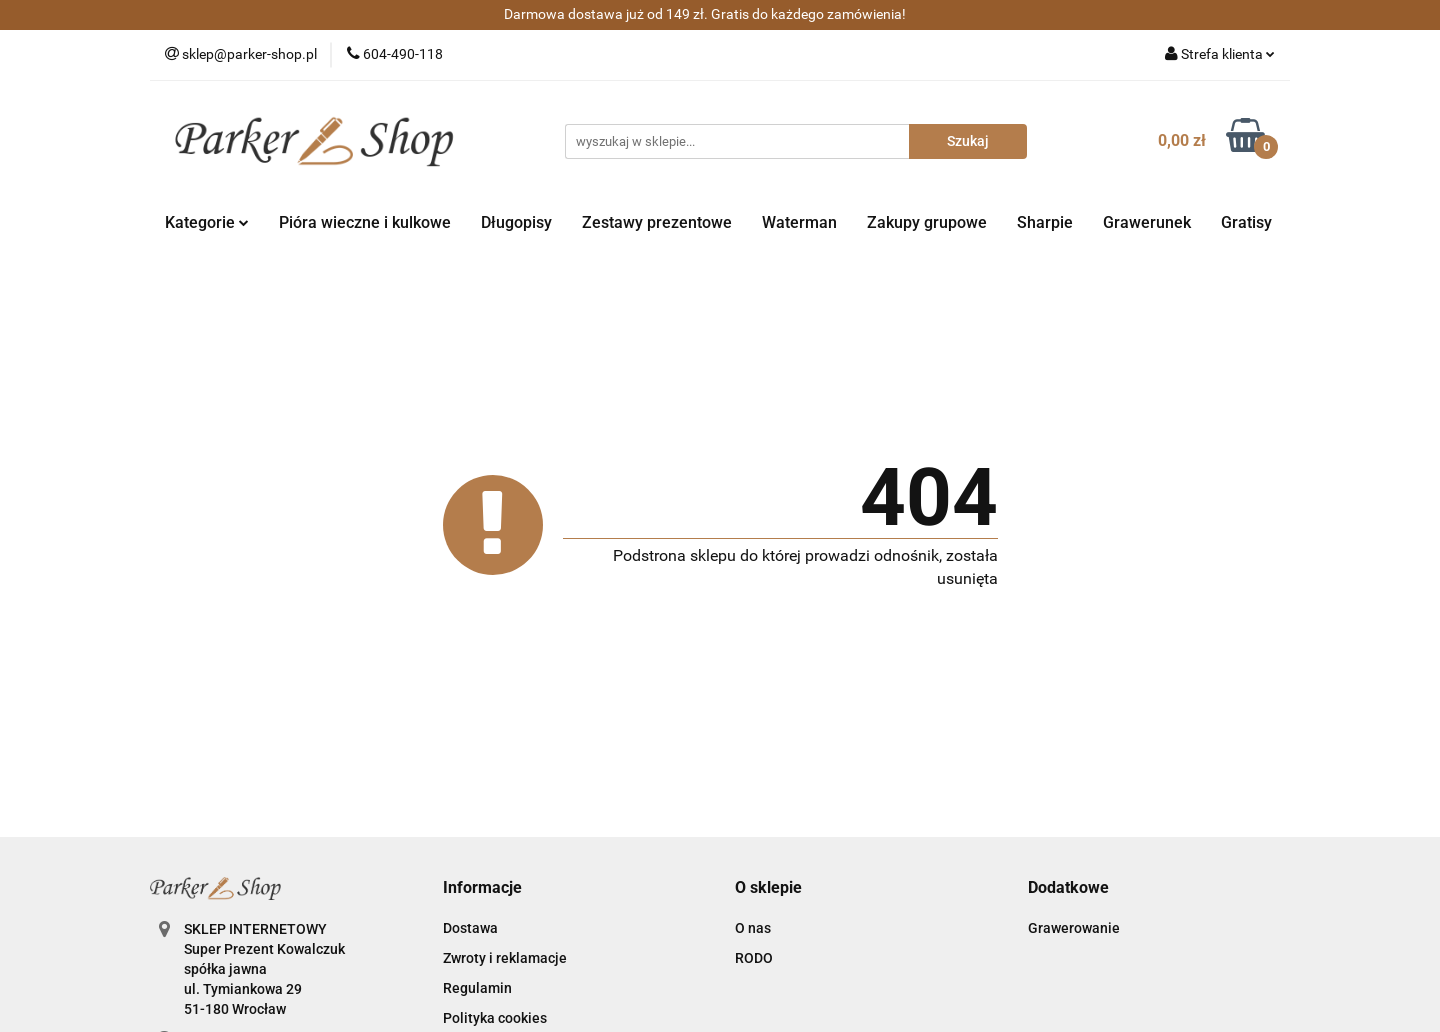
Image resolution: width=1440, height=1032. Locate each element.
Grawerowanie (1074, 928)
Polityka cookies (495, 1018)
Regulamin (477, 988)
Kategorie (207, 222)
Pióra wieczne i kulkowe (365, 222)
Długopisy (516, 222)
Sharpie (1045, 222)
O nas (753, 928)
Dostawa (470, 928)
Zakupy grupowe (927, 222)
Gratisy (1246, 222)
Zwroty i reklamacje (505, 958)
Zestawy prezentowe (657, 222)
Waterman (799, 222)
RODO (754, 958)
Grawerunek (1147, 222)
